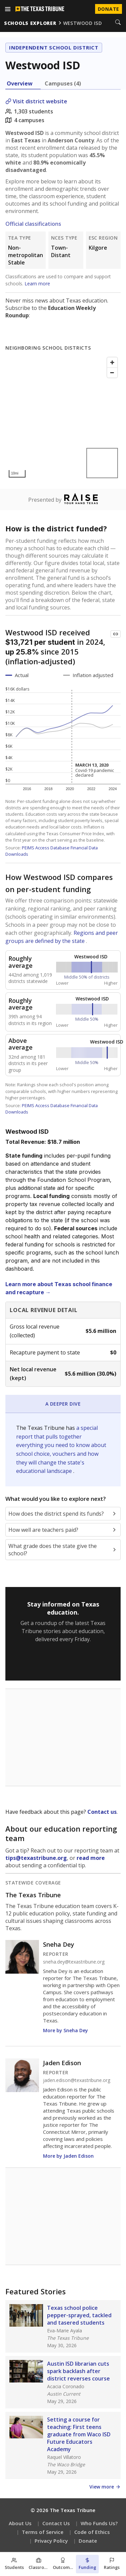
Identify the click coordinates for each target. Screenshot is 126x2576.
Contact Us (56, 2523)
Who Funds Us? (99, 2523)
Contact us (102, 1811)
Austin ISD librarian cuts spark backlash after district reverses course (78, 2371)
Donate (88, 2540)
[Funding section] (87, 2564)
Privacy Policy (51, 2540)
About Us (20, 2523)
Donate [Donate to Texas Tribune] (108, 9)
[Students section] (14, 2564)
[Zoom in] (112, 362)
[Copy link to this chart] (116, 634)
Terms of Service (43, 2532)
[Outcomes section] (63, 2564)
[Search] (118, 23)
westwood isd (82, 23)
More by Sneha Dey (65, 2030)
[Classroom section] (38, 2564)
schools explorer (30, 23)
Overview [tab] (20, 83)
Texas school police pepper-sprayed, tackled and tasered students (79, 2315)
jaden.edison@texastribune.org (76, 2080)
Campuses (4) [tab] (63, 83)
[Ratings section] (111, 2564)
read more (91, 1858)
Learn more (37, 283)
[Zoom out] (112, 372)
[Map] (63, 417)
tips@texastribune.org (36, 1858)
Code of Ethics (92, 2532)
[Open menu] (7, 9)
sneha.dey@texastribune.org (73, 1962)
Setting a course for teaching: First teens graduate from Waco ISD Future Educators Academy (79, 2434)
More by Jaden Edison (68, 2156)
